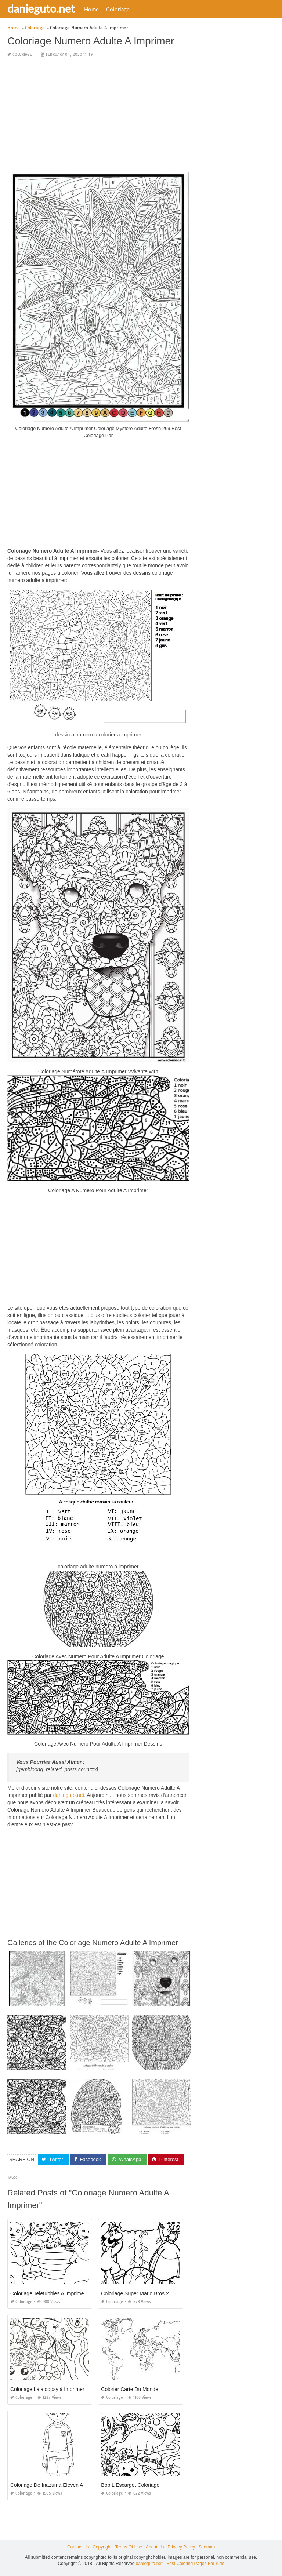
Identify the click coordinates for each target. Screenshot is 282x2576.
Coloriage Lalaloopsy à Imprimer (47, 2389)
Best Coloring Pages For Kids (195, 2563)
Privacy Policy (181, 2547)
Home (91, 9)
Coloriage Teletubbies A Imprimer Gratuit (56, 2293)
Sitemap (207, 2547)
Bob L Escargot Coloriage (130, 2485)
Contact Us (78, 2547)
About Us (155, 2547)
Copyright (102, 2547)
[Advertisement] (98, 115)
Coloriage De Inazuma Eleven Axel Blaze (57, 2485)
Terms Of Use (128, 2547)
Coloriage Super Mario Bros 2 (135, 2293)
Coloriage (118, 9)
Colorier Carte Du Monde (129, 2389)
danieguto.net (41, 8)
